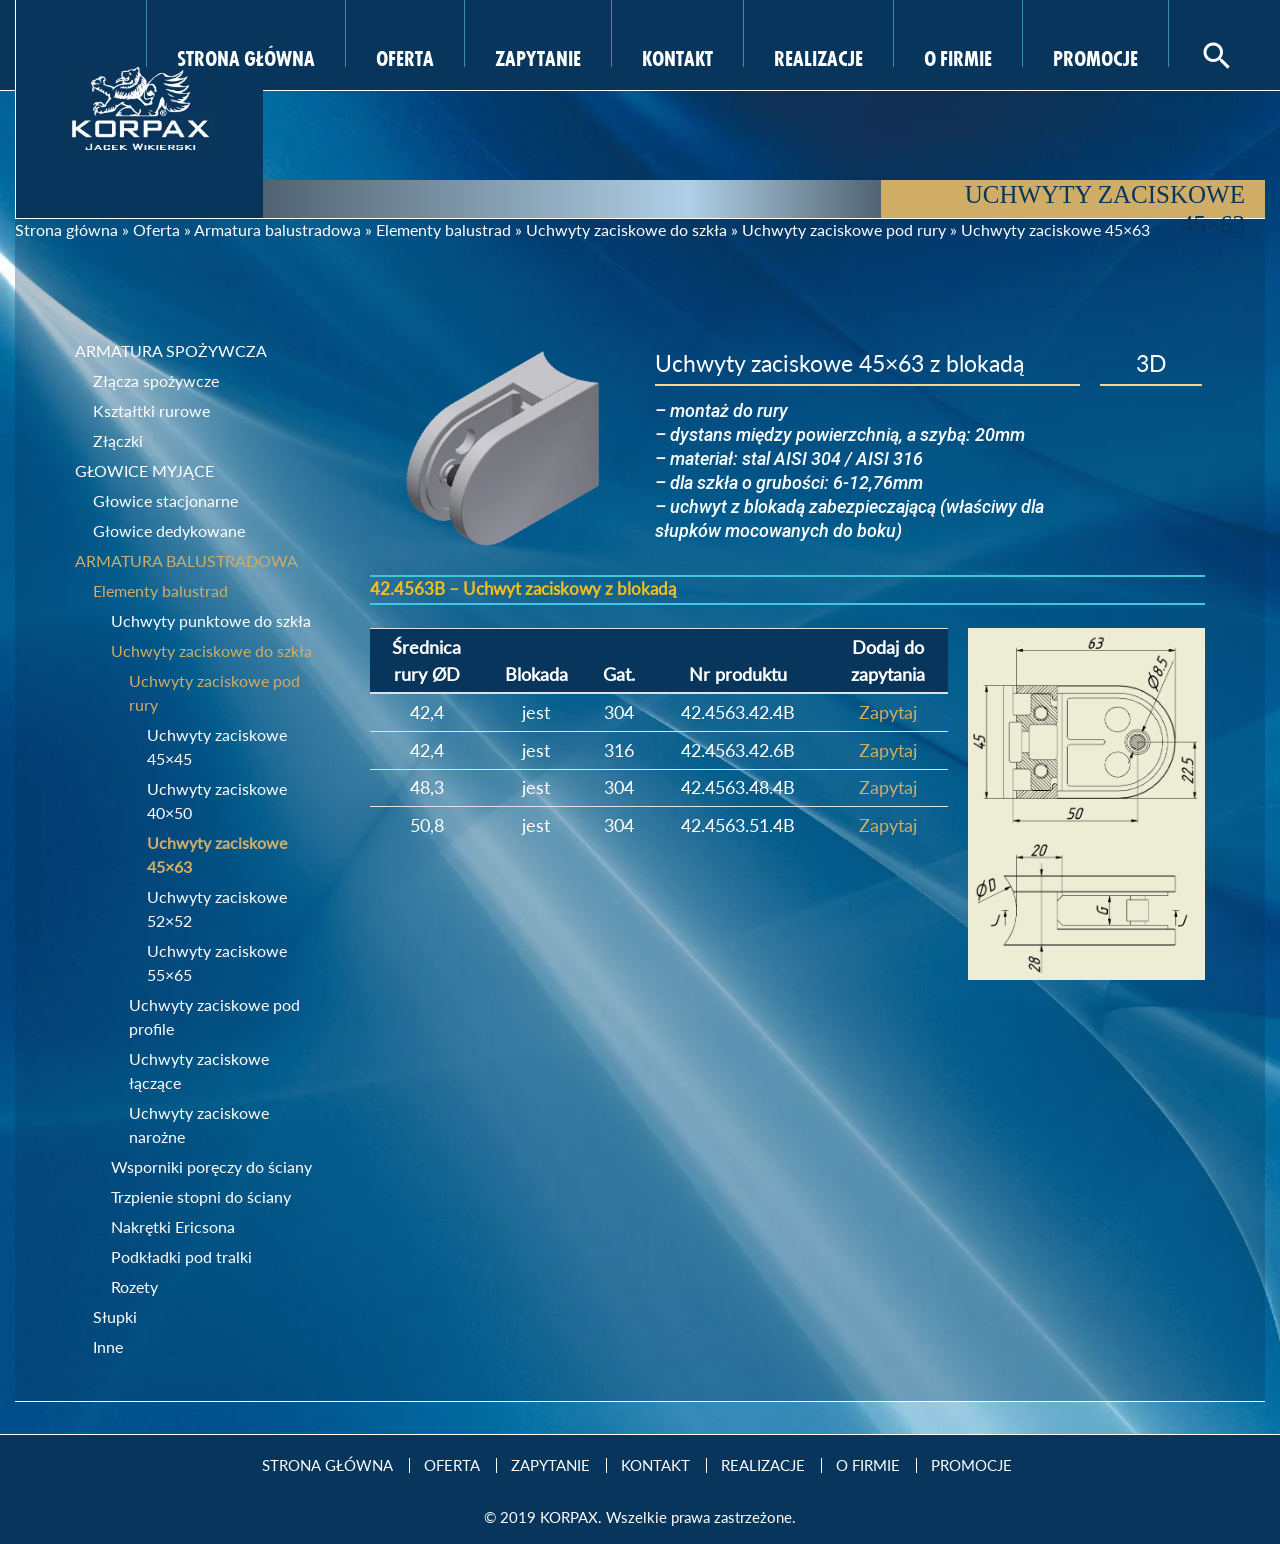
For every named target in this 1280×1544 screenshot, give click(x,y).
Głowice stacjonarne (165, 500)
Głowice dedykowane (169, 530)
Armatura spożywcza (171, 350)
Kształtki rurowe (151, 410)
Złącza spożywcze (156, 380)
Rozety (134, 1286)
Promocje (1095, 56)
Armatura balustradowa (277, 229)
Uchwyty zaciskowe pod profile (214, 1016)
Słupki (115, 1316)
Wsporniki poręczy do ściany (211, 1166)
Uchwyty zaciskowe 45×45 (217, 746)
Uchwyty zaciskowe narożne (199, 1124)
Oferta (405, 56)
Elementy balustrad (443, 229)
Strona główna (66, 229)
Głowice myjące (144, 470)
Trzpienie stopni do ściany (201, 1196)
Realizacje (818, 56)
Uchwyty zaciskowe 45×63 (217, 854)
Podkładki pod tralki (181, 1256)
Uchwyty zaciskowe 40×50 (217, 800)
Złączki (118, 440)
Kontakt (677, 56)
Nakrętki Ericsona (173, 1226)
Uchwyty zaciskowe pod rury (844, 229)
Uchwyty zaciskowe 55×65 (217, 962)
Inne (108, 1346)
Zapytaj (888, 712)
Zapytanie (538, 56)
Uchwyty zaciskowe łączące (199, 1070)
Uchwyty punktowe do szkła (211, 620)
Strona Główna (246, 56)
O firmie (958, 56)
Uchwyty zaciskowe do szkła (626, 229)
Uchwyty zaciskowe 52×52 (217, 908)
